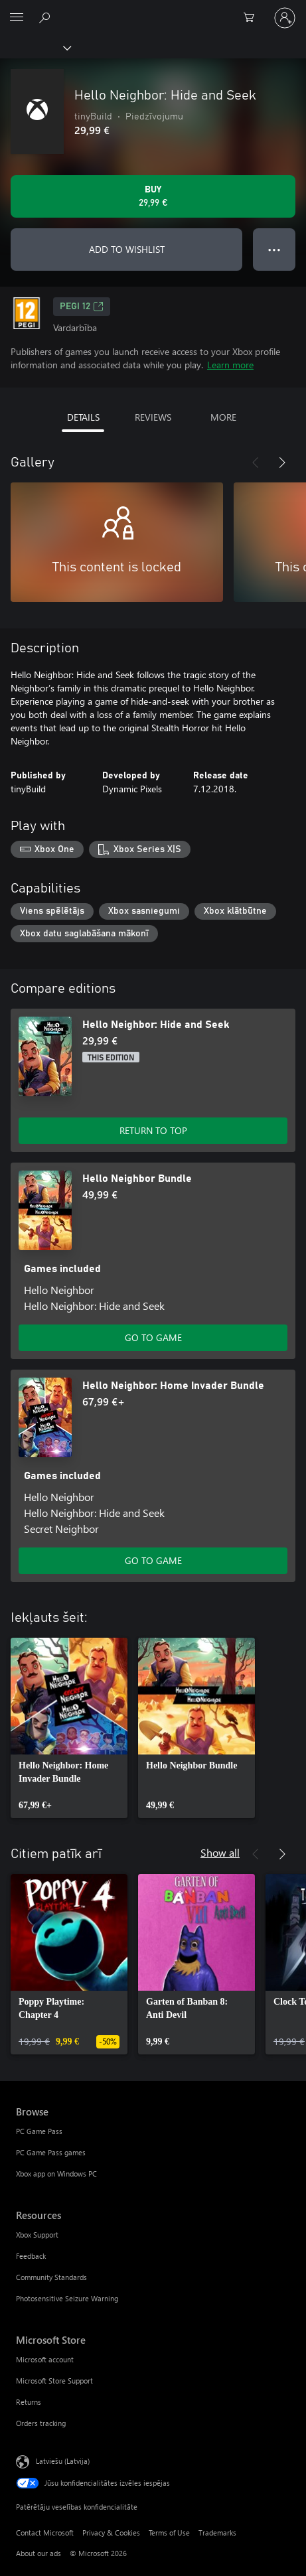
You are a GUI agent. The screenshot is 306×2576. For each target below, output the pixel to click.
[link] (69, 1728)
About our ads (38, 2553)
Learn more (230, 364)
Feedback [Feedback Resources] (31, 2256)
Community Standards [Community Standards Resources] (51, 2277)
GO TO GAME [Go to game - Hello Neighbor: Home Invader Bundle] (153, 1560)
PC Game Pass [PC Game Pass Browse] (39, 2131)
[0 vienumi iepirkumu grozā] (253, 18)
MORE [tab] (223, 417)
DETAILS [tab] (83, 417)
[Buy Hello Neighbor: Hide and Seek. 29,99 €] (153, 196)
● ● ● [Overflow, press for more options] (274, 249)
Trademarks (217, 2532)
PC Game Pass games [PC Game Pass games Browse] (51, 2152)
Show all (220, 1852)
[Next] (282, 462)
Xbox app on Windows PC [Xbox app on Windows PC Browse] (56, 2173)
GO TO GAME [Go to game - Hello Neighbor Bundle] (153, 1337)
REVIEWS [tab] (153, 417)
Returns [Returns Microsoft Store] (28, 2401)
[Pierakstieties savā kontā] (285, 18)
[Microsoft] (152, 10)
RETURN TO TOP (153, 1130)
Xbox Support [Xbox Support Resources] (37, 2234)
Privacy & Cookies (111, 2532)
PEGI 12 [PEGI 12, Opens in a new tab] (82, 306)
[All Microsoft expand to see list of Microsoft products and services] (17, 18)
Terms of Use (169, 2532)
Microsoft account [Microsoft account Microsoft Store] (45, 2359)
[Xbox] (35, 47)
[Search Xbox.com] (46, 17)
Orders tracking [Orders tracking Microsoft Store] (41, 2423)
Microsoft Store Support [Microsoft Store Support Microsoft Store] (54, 2380)
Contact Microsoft (45, 2532)
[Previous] (255, 462)
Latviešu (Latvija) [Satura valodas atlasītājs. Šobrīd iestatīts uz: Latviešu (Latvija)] (63, 2460)
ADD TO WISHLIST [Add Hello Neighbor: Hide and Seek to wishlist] (127, 249)
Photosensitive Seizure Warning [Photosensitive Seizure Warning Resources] (67, 2298)
